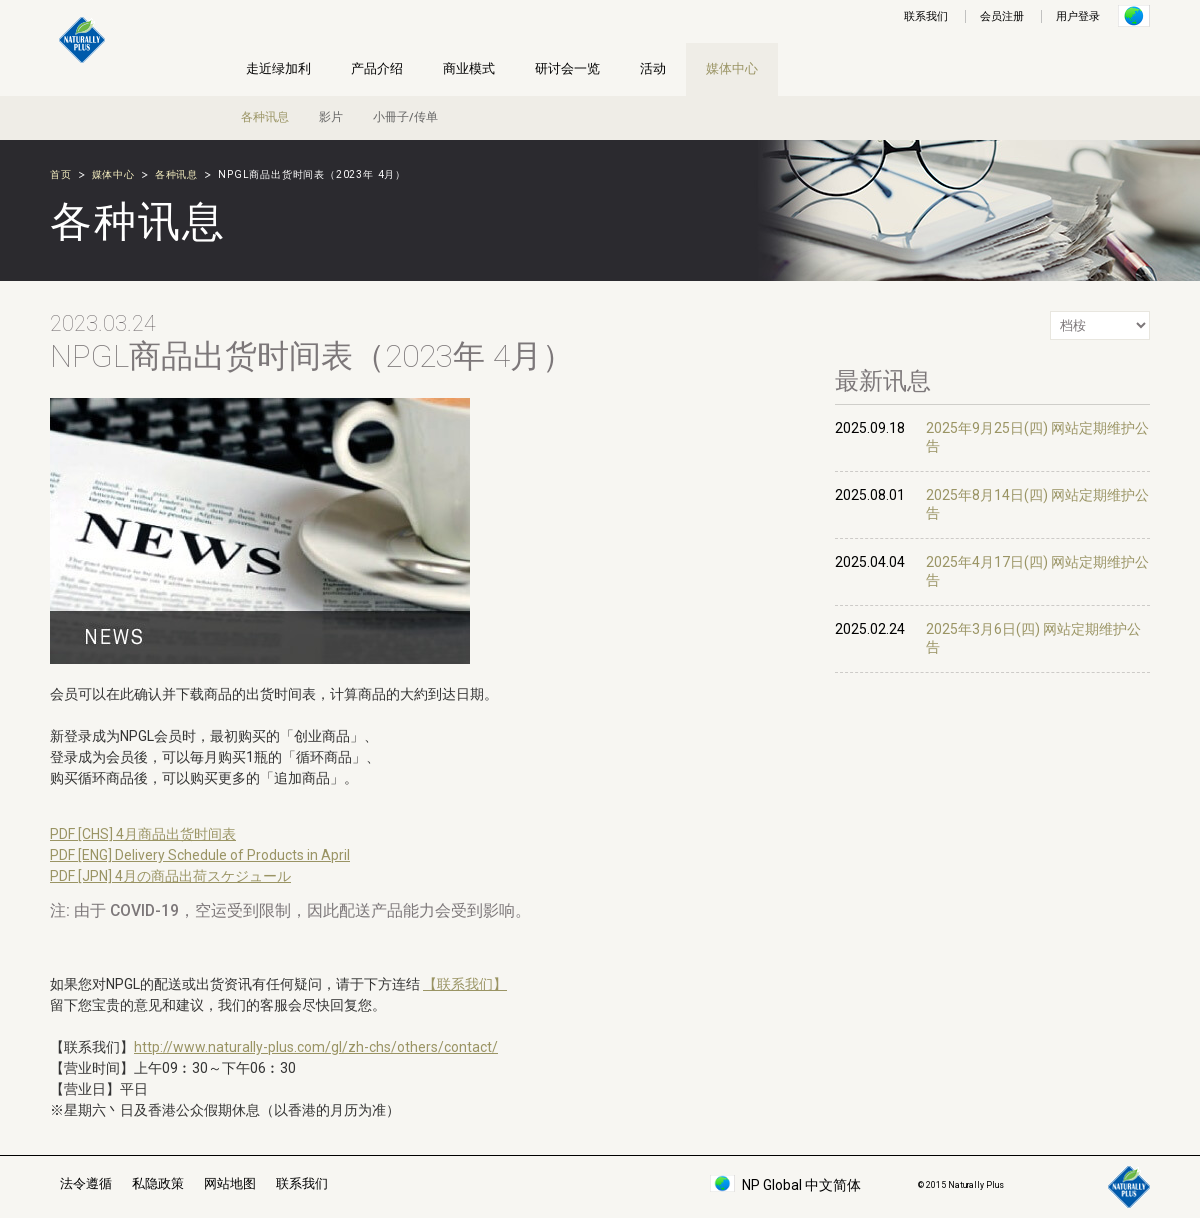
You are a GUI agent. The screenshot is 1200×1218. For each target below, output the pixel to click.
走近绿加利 (278, 68)
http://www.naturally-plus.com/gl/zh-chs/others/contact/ (316, 1047)
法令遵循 (86, 1183)
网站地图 (230, 1183)
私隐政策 (158, 1183)
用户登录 (1078, 16)
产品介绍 (377, 68)
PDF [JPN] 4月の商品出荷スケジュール (170, 876)
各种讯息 (265, 117)
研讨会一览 (567, 68)
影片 (331, 117)
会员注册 (1002, 16)
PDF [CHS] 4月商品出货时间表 (143, 834)
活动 (653, 68)
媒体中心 (732, 68)
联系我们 (926, 16)
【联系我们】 (465, 984)
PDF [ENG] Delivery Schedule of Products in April (200, 855)
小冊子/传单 (405, 117)
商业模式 (469, 68)
